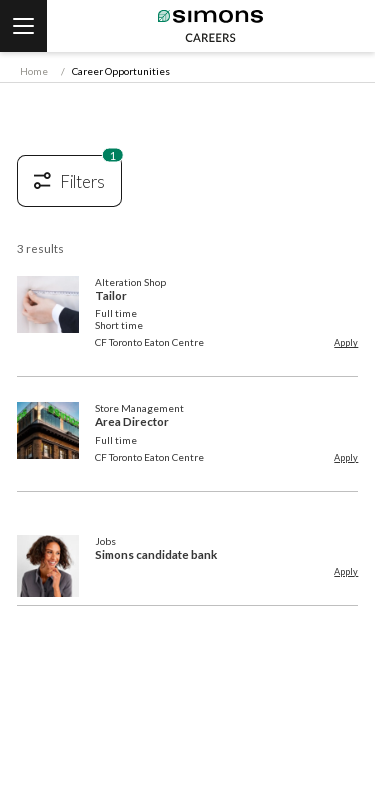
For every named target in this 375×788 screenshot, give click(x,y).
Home (34, 71)
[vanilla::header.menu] (23, 26)
